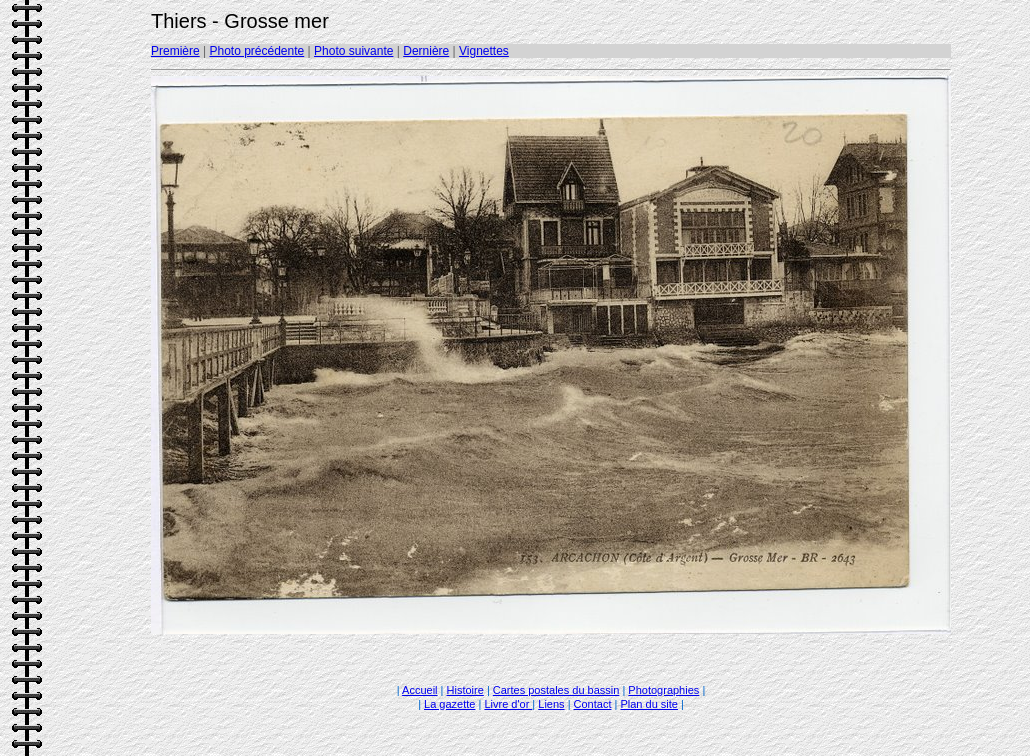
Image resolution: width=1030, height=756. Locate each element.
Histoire (465, 690)
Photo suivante (353, 51)
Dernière (426, 51)
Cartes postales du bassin (556, 690)
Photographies (663, 690)
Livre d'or (508, 704)
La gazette (449, 704)
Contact (593, 704)
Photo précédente (256, 51)
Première (175, 51)
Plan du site (648, 704)
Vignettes (484, 51)
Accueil (419, 690)
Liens (551, 704)
